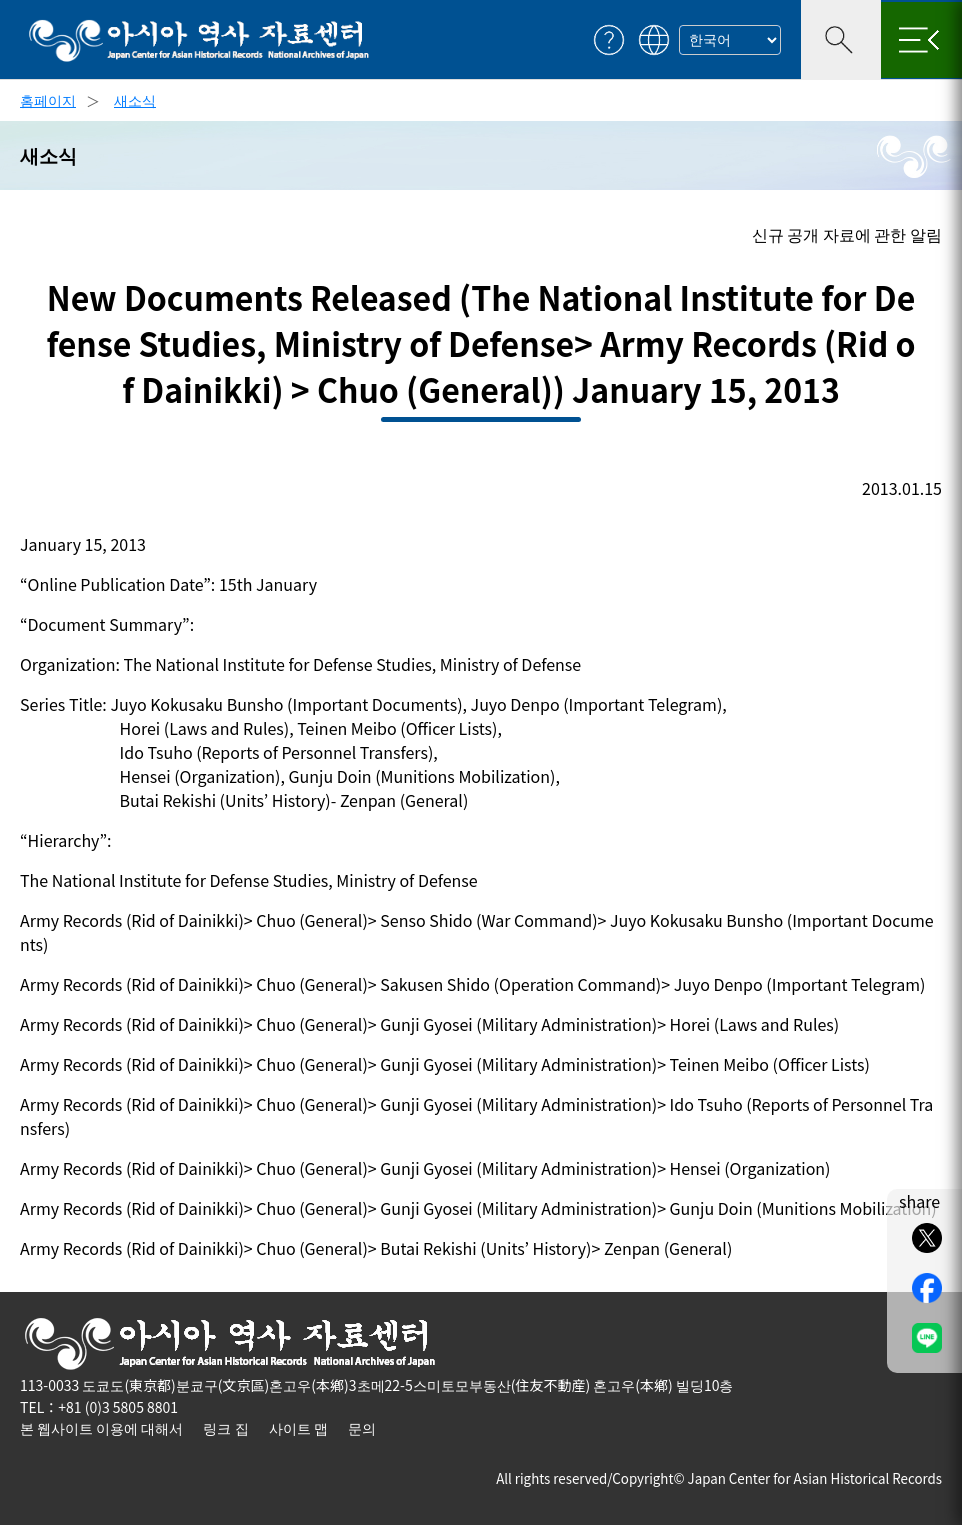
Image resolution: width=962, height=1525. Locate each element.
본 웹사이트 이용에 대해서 (101, 1428)
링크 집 (225, 1428)
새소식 (135, 100)
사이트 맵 (298, 1428)
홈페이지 (48, 100)
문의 (362, 1428)
